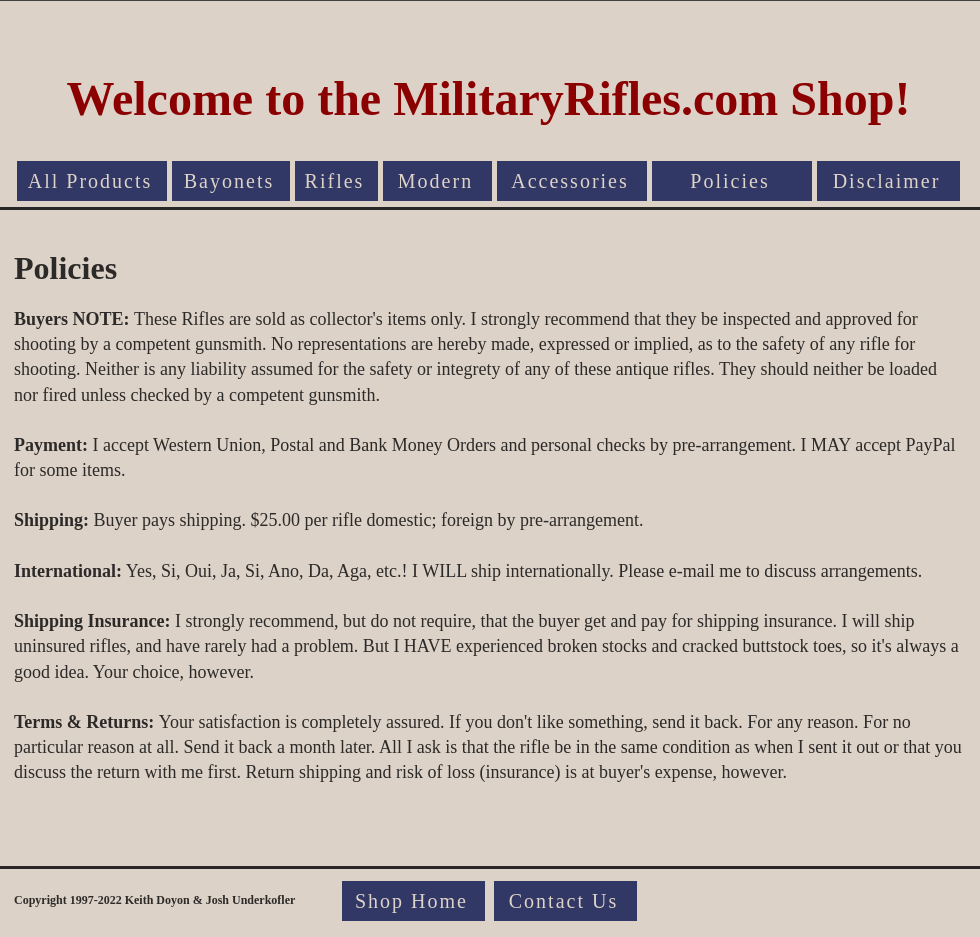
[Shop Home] (413, 901)
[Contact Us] (565, 901)
